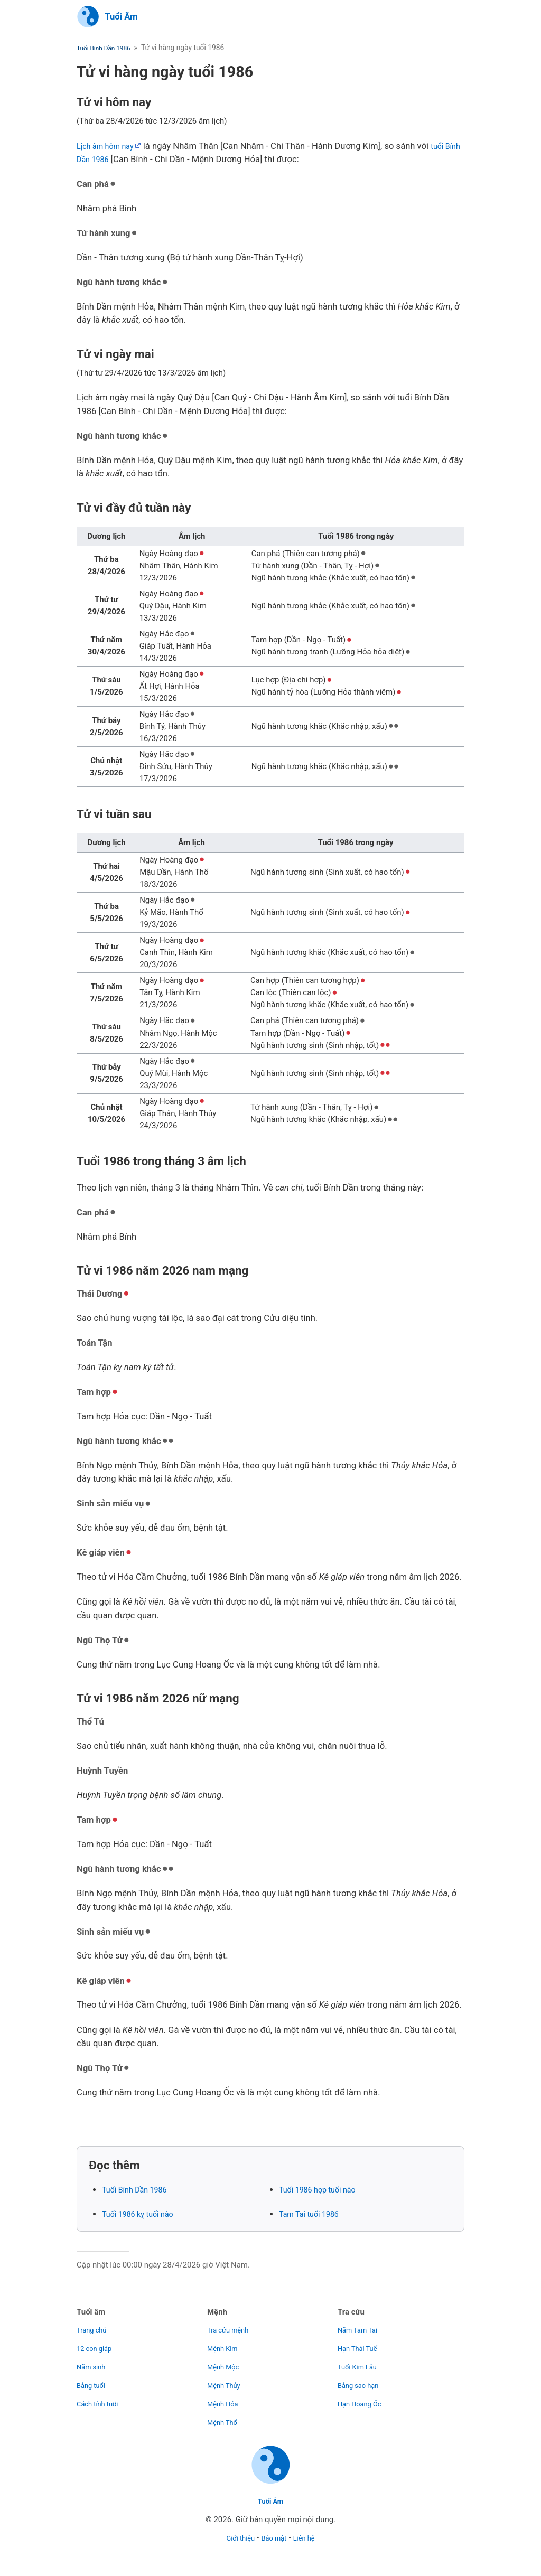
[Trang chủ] (107, 17)
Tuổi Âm (270, 2501)
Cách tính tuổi (101, 2397)
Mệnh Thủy (226, 2378)
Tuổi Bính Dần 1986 (108, 49)
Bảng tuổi (93, 2378)
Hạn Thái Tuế (361, 2341)
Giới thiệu (236, 2538)
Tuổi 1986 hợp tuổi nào (323, 2191)
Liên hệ (308, 2538)
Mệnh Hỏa (225, 2397)
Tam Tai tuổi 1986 (314, 2215)
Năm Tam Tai (361, 2323)
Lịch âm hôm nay (110, 147)
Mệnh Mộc (226, 2360)
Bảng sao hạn (362, 2378)
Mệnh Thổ (224, 2415)
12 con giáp (97, 2341)
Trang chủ (94, 2323)
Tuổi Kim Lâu (361, 2360)
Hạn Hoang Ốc (363, 2397)
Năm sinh (93, 2360)
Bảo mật (275, 2538)
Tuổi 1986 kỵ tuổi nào (143, 2215)
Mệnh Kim (224, 2341)
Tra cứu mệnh (231, 2323)
